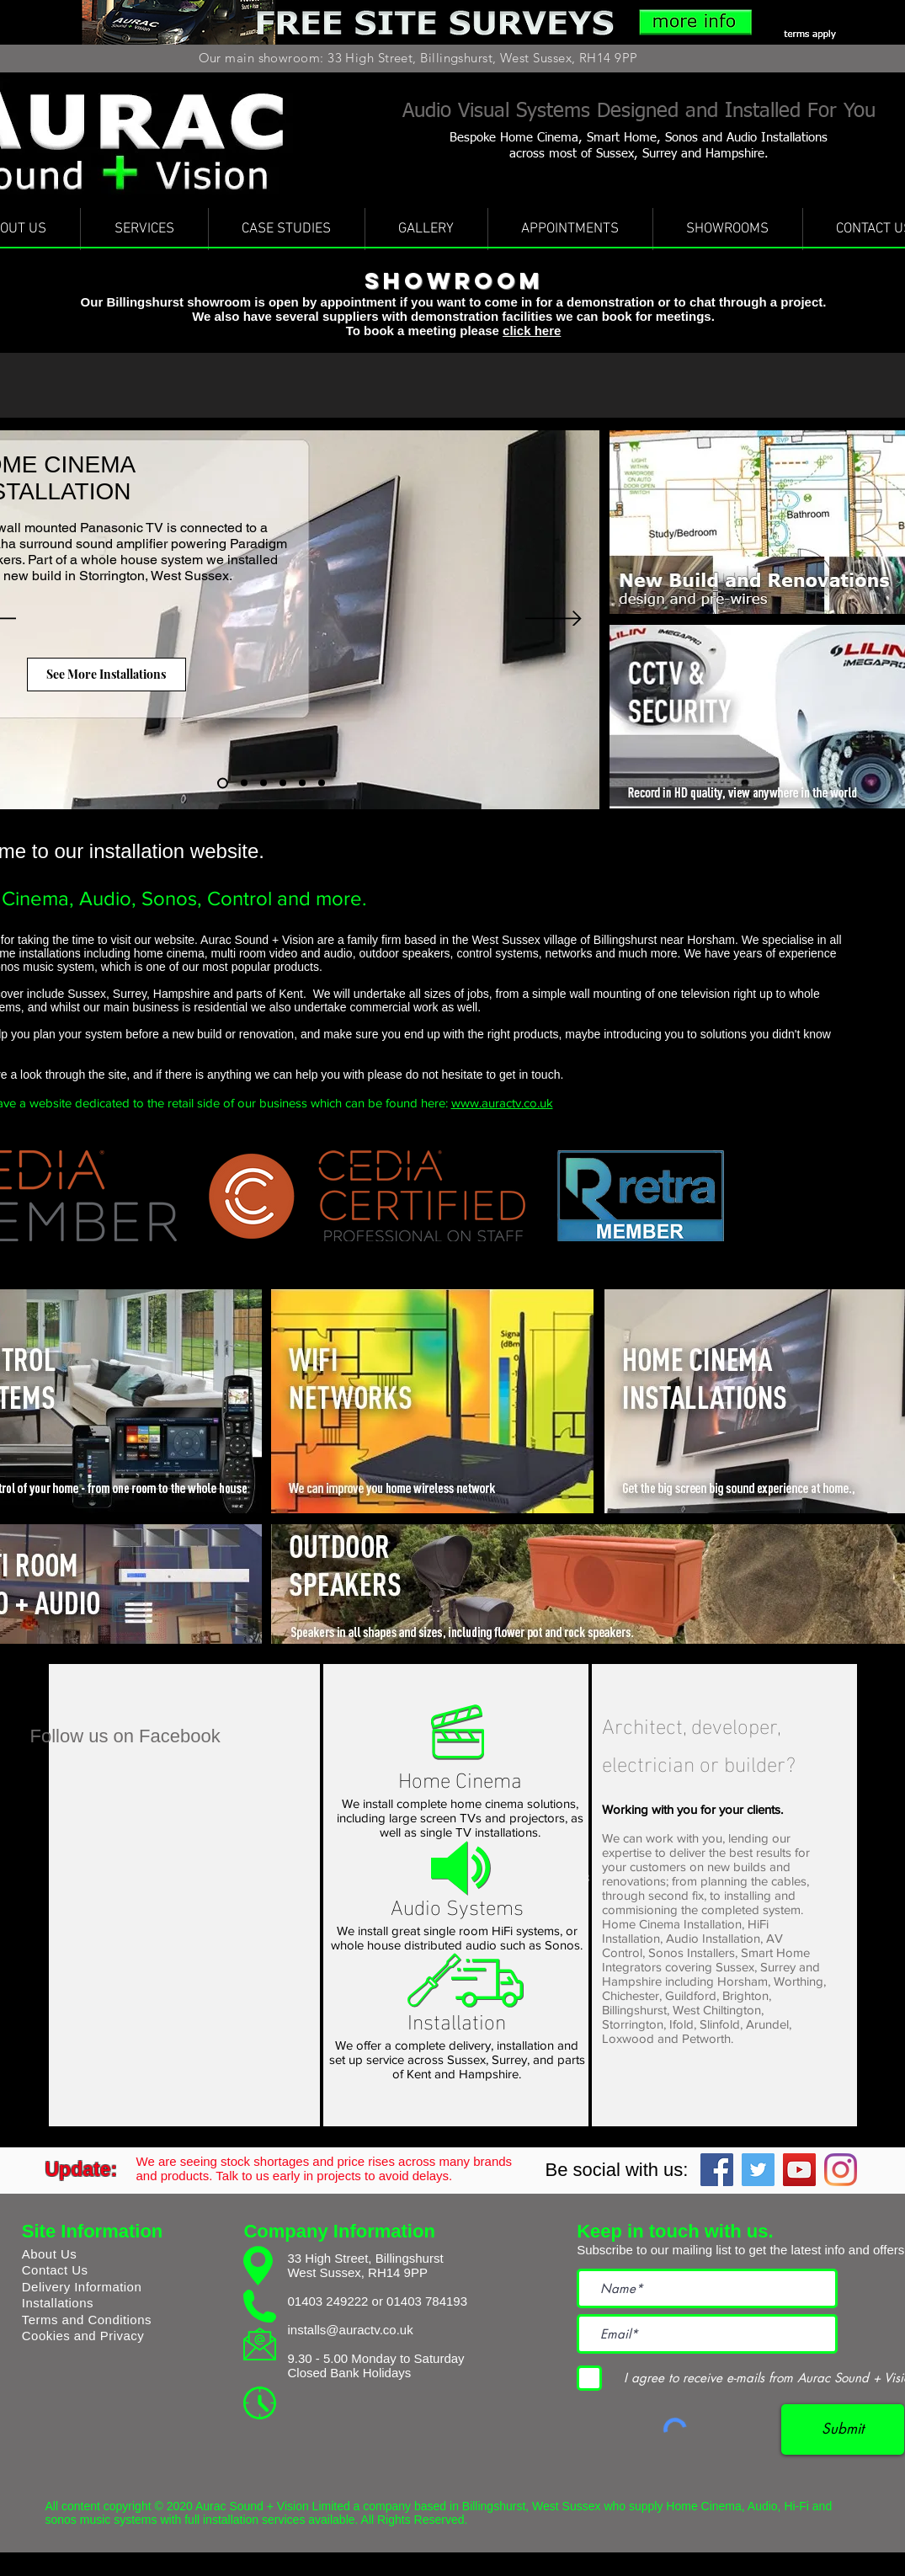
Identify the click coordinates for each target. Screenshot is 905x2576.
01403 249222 (327, 2301)
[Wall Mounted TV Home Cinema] (282, 783)
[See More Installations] (106, 674)
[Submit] (842, 2429)
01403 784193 (426, 2301)
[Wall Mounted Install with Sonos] (244, 783)
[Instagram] (840, 2169)
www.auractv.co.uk (502, 1103)
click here (532, 330)
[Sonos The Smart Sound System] (321, 783)
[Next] (553, 620)
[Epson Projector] (302, 783)
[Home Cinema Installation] (222, 782)
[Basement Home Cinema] (263, 783)
